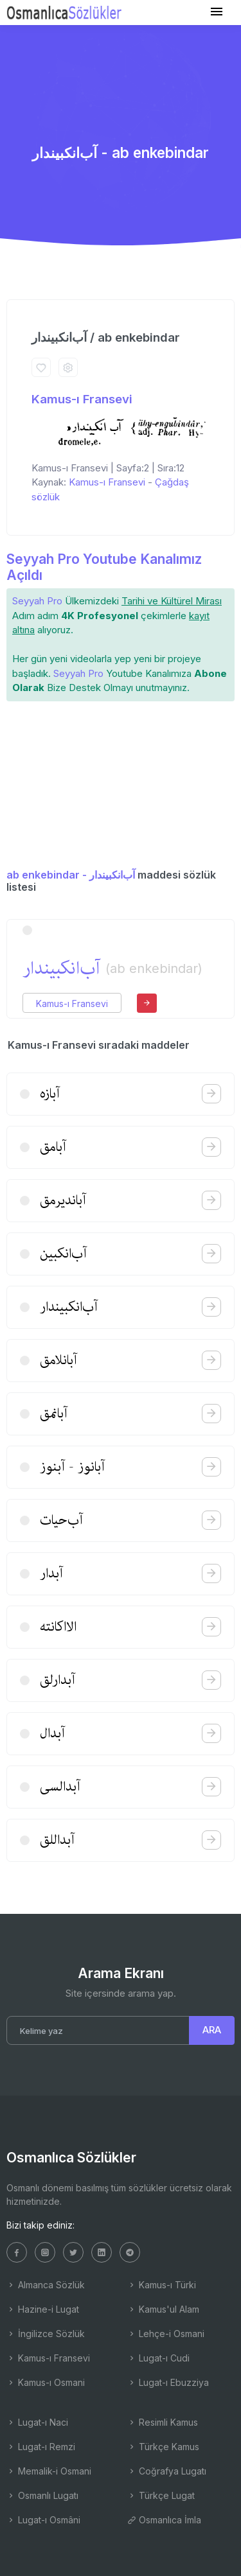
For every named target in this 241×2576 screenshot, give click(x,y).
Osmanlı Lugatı (42, 2495)
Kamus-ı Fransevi (81, 399)
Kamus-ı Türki (161, 2284)
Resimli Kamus (162, 2422)
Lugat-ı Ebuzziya (168, 2382)
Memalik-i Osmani (48, 2471)
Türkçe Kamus (163, 2446)
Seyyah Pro (37, 601)
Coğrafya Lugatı (166, 2471)
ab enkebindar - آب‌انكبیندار (70, 874)
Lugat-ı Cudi (158, 2358)
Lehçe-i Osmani (165, 2333)
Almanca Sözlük (45, 2284)
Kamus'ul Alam (163, 2309)
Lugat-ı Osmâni (43, 2519)
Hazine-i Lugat (42, 2309)
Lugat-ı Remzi (40, 2446)
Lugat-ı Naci (37, 2422)
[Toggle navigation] (216, 12)
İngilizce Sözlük (45, 2333)
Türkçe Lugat (161, 2495)
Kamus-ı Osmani (45, 2382)
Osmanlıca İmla (164, 2519)
